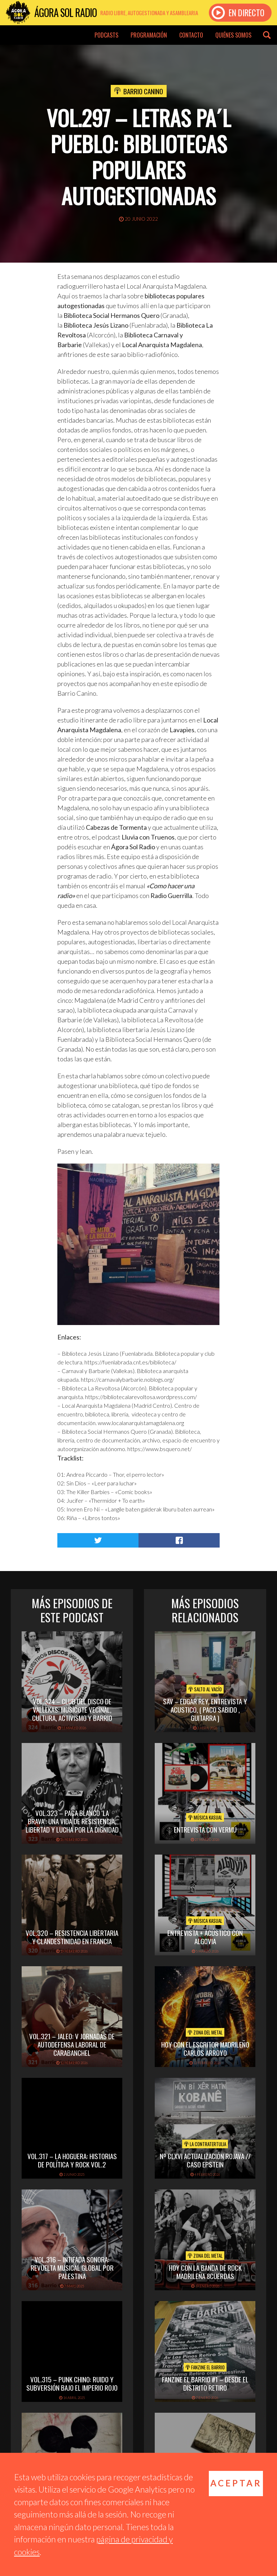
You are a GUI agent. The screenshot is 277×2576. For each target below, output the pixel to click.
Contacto (191, 35)
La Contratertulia (205, 2144)
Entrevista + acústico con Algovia (205, 1937)
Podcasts (106, 35)
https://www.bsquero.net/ (159, 1448)
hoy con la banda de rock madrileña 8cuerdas (205, 2271)
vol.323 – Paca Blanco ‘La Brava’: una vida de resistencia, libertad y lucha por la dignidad (72, 1821)
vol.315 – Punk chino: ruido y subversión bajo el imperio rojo (72, 2383)
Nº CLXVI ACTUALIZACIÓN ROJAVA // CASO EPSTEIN (205, 2160)
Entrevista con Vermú (205, 1829)
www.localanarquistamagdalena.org (141, 1422)
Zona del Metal (205, 2032)
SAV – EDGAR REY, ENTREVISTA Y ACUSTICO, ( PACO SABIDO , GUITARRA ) (205, 1709)
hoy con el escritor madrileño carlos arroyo (205, 2048)
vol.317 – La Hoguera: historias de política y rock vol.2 (72, 2160)
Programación (149, 35)
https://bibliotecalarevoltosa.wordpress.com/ (141, 1396)
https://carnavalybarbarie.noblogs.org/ (127, 1379)
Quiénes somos (233, 35)
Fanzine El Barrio (205, 2367)
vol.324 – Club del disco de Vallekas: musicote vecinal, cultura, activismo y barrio (72, 1709)
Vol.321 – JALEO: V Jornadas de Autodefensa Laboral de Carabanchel (72, 2044)
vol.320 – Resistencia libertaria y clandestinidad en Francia (72, 1937)
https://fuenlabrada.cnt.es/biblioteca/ (130, 1362)
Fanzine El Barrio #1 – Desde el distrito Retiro (205, 2383)
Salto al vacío (205, 1689)
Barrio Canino (143, 91)
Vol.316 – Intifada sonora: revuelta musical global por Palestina (72, 2267)
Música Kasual (205, 1817)
